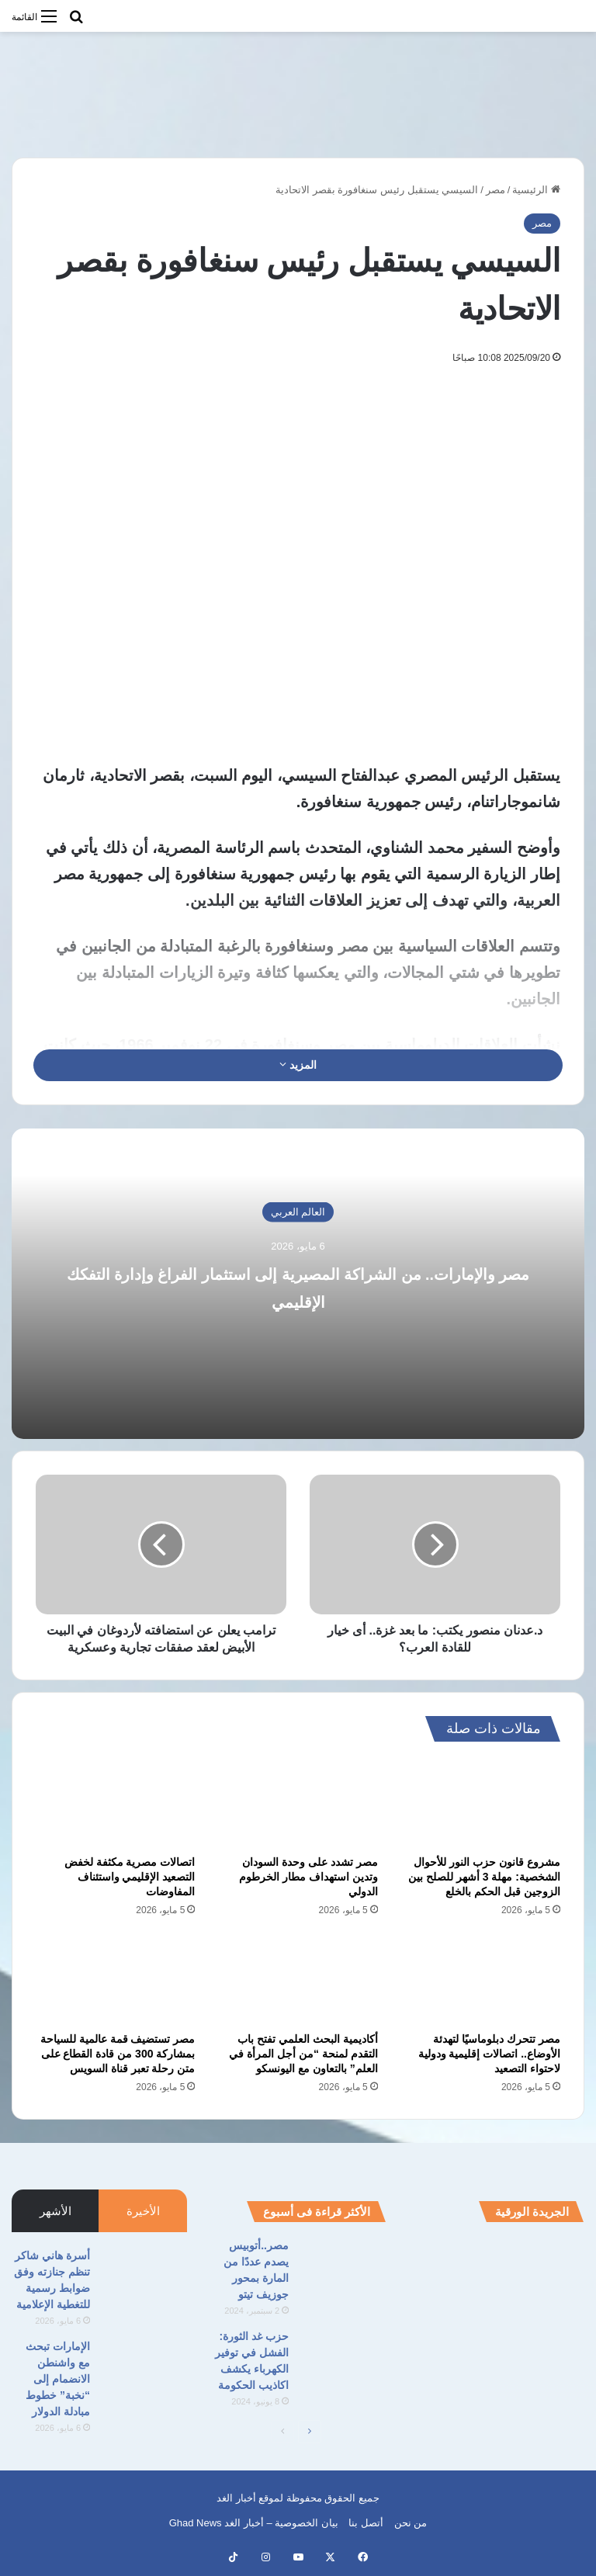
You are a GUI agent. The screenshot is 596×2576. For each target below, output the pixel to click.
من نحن (411, 2523)
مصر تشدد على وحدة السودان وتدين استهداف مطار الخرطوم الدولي (308, 1877)
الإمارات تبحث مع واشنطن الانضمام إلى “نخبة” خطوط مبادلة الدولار (58, 2379)
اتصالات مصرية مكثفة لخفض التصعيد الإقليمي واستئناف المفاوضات (130, 1877)
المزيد (298, 1065)
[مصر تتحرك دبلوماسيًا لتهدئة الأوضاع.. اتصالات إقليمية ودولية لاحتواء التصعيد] (480, 1979)
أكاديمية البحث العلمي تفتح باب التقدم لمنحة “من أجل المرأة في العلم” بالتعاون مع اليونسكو (303, 2054)
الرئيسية (536, 190)
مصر (495, 190)
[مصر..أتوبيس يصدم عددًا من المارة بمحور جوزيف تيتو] (343, 2267)
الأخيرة (143, 2210)
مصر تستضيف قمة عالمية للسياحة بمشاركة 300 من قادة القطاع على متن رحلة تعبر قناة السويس (118, 2054)
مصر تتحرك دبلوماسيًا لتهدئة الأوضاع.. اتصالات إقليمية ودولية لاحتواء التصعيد (489, 2054)
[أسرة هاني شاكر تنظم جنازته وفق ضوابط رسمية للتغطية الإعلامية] (144, 2277)
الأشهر (55, 2210)
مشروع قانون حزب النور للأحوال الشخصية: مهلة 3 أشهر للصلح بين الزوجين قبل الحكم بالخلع (484, 1877)
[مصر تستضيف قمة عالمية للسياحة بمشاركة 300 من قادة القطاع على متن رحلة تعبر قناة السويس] (115, 1979)
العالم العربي (298, 1212)
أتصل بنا (365, 2523)
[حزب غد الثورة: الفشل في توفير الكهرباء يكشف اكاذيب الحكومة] (343, 2357)
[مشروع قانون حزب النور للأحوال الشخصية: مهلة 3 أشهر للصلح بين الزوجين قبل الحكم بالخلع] (480, 1802)
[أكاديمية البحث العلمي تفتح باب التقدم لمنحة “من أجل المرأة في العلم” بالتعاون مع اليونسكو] (297, 1979)
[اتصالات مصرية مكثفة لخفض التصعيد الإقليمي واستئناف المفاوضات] (115, 1802)
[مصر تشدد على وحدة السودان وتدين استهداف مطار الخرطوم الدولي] (297, 1802)
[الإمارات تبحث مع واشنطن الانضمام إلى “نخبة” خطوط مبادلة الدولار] (144, 2368)
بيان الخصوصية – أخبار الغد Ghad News (253, 2523)
